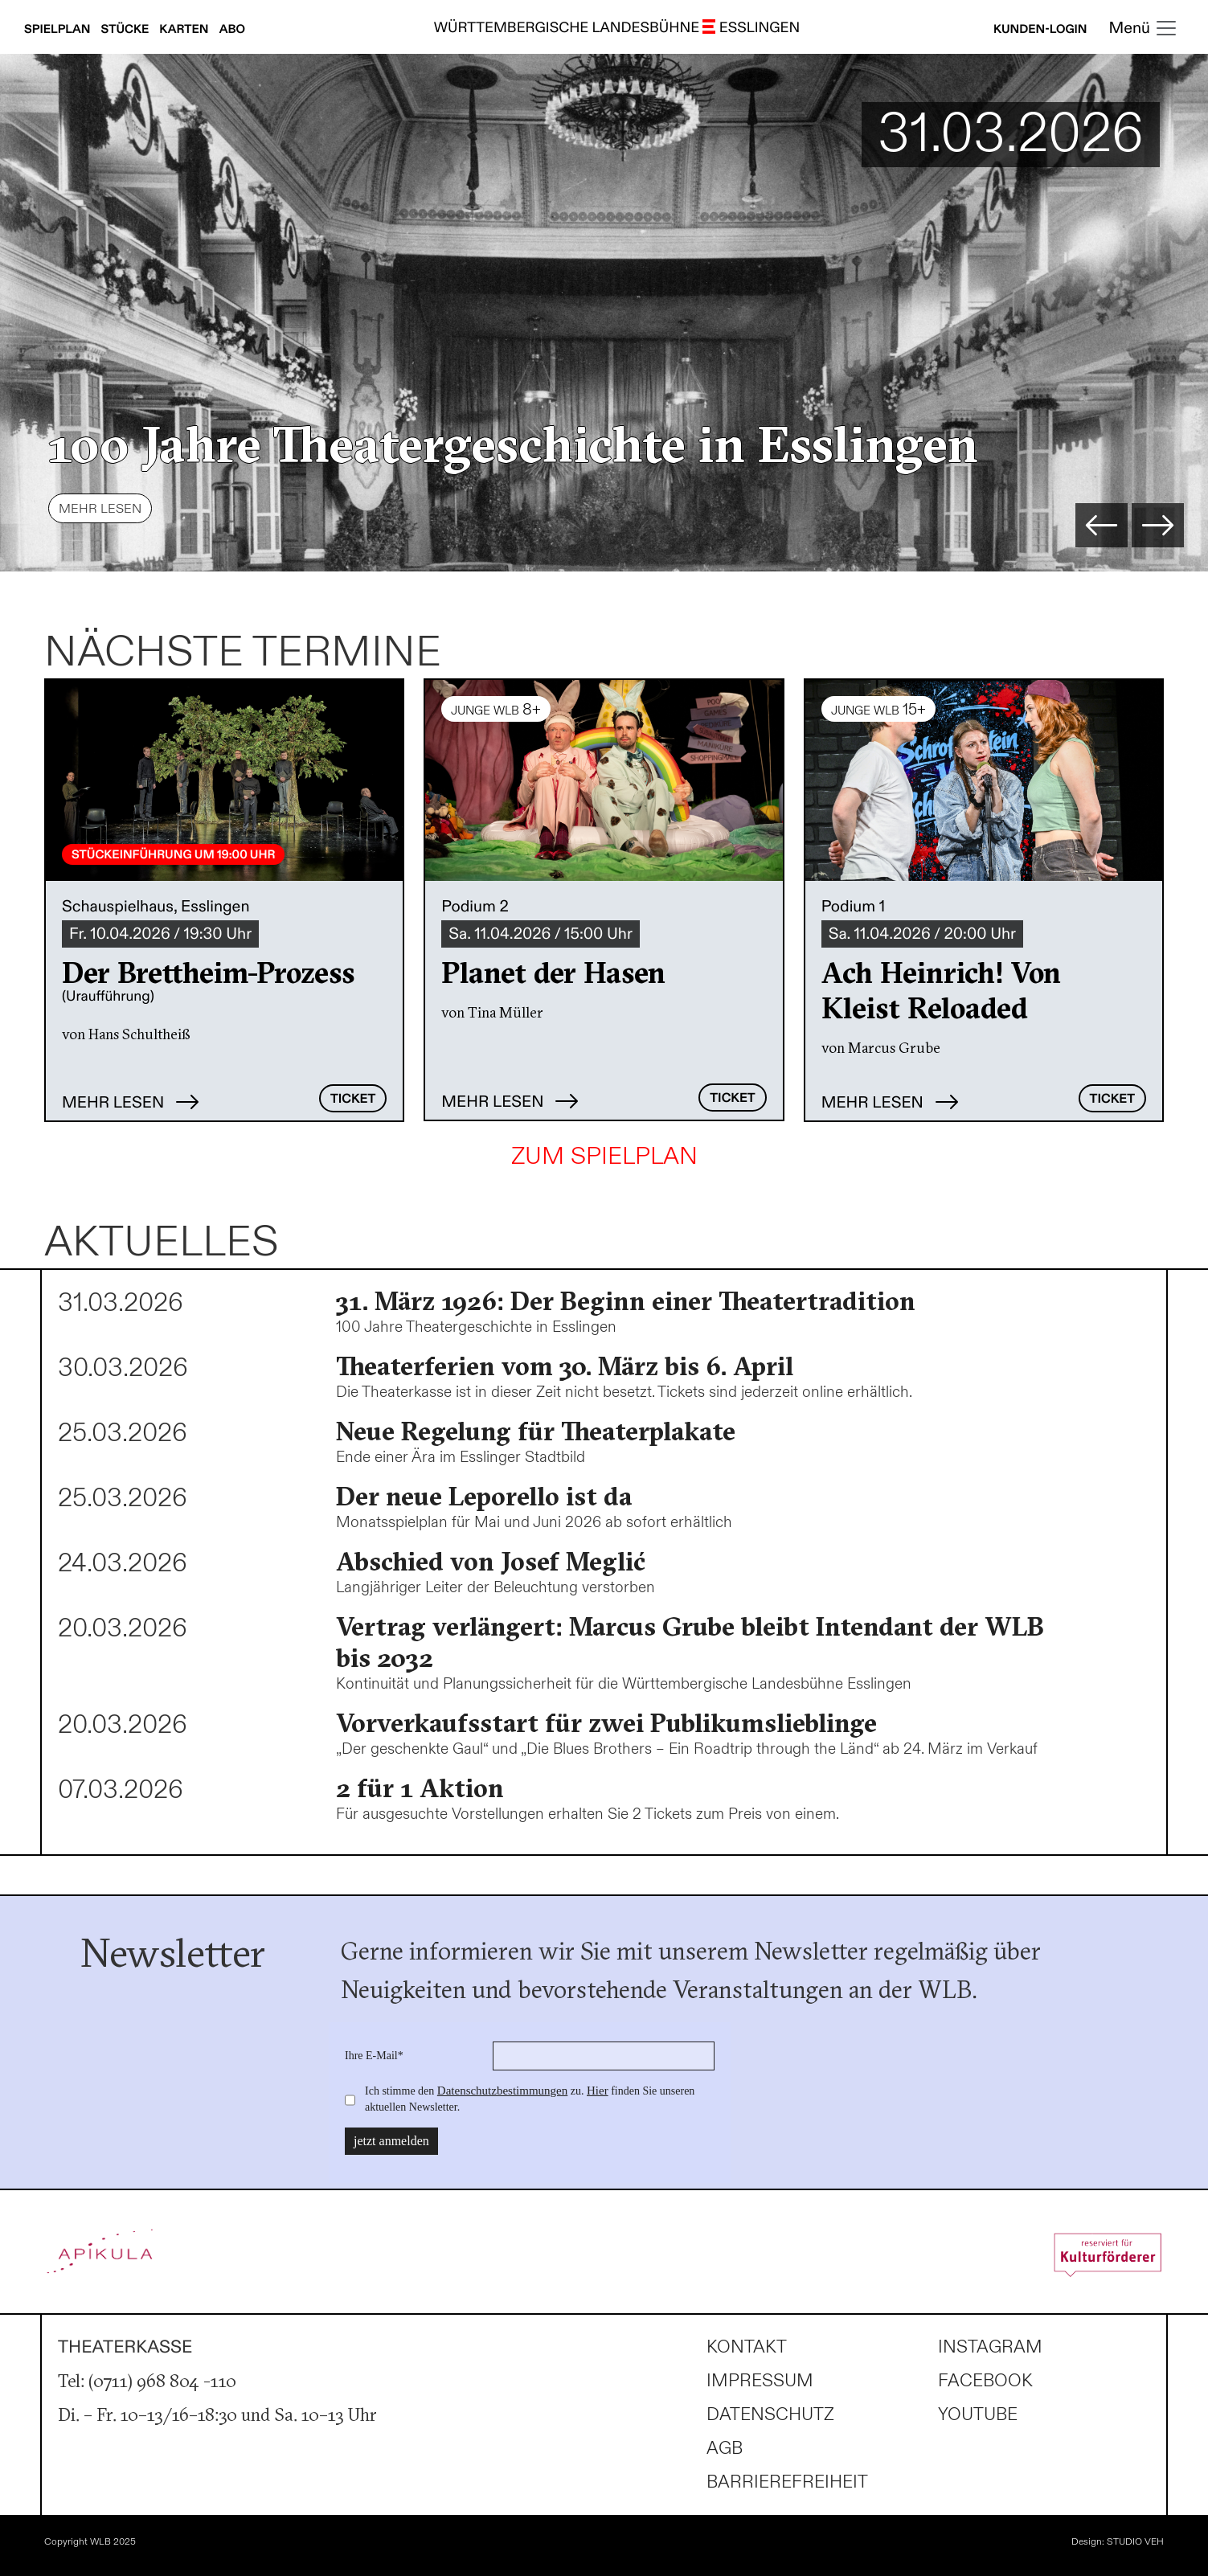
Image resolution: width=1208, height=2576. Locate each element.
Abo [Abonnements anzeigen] (232, 30)
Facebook (985, 2381)
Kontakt (746, 2347)
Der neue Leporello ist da (484, 1496)
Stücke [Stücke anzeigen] (126, 30)
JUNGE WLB (496, 709)
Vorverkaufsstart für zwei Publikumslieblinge (606, 1722)
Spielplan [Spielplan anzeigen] (58, 30)
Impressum (759, 2381)
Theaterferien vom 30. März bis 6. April (564, 1366)
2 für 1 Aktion (420, 1788)
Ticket (352, 1099)
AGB (724, 2448)
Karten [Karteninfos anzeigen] (185, 30)
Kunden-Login (1040, 30)
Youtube (978, 2415)
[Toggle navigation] (1143, 29)
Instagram (990, 2347)
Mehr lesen (100, 509)
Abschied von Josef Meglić (490, 1561)
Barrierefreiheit (787, 2482)
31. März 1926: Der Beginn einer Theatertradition (625, 1301)
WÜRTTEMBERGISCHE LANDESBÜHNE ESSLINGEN (617, 28)
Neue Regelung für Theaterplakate (535, 1431)
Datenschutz (770, 2415)
